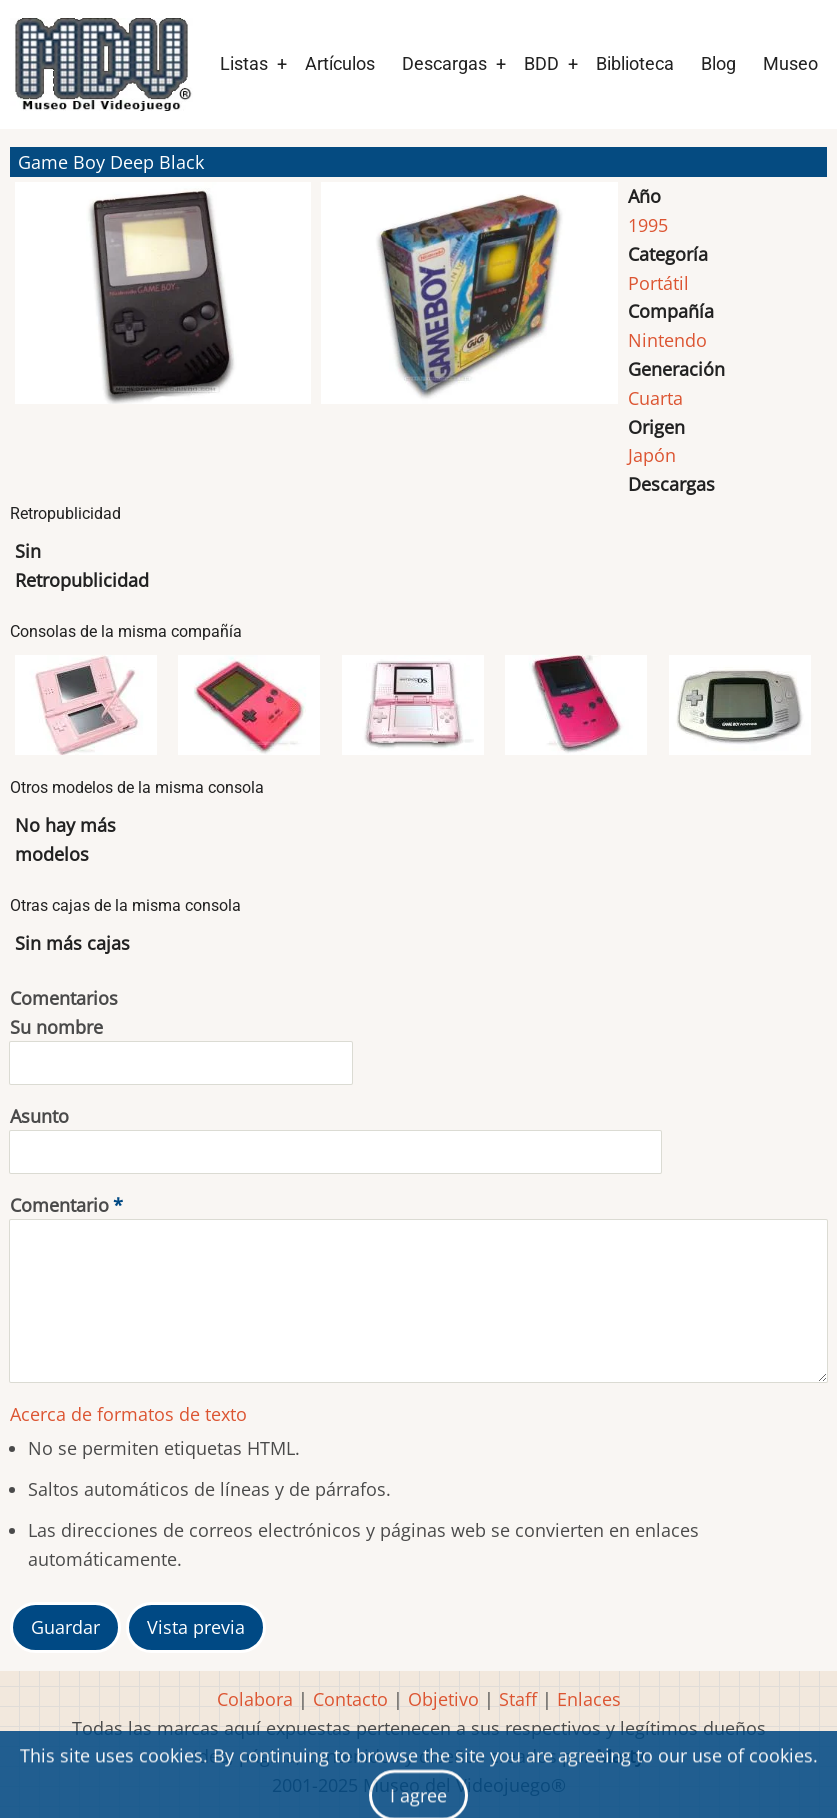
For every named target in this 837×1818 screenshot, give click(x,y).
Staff (518, 1699)
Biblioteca (635, 63)
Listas (244, 63)
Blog (718, 63)
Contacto (350, 1699)
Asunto (39, 1116)
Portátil (658, 283)
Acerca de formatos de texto (128, 1414)
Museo (790, 63)
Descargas (444, 63)
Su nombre (56, 1027)
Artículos (340, 63)
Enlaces (589, 1699)
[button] (163, 302)
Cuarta (655, 398)
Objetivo (443, 1699)
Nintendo (667, 340)
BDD (541, 63)
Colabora (255, 1699)
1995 (648, 225)
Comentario (59, 1205)
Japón (652, 455)
